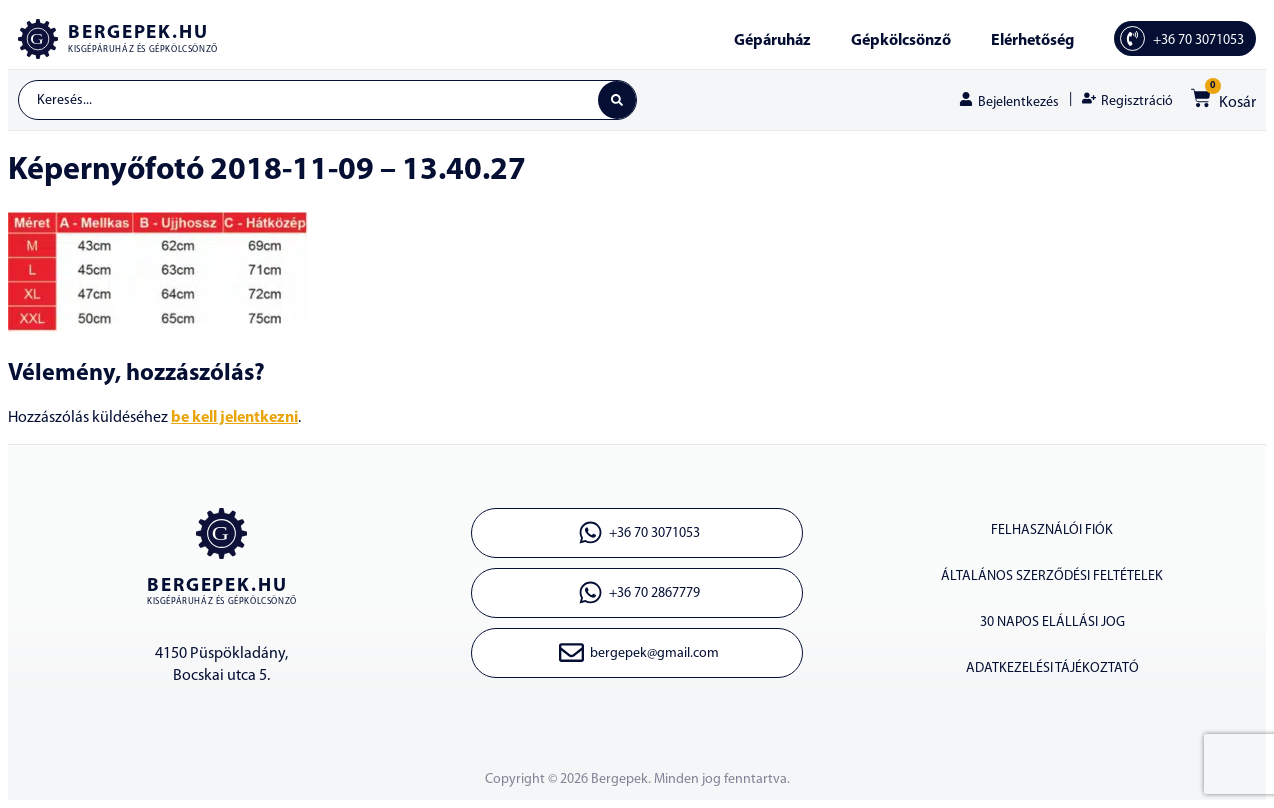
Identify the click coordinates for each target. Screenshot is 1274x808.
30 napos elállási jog (1052, 622)
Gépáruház (772, 41)
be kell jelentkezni (234, 418)
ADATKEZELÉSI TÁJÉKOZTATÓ (1052, 668)
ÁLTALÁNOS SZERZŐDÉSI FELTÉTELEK (1052, 576)
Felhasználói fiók (1052, 530)
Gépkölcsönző (901, 41)
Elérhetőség (1032, 41)
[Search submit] (617, 100)
